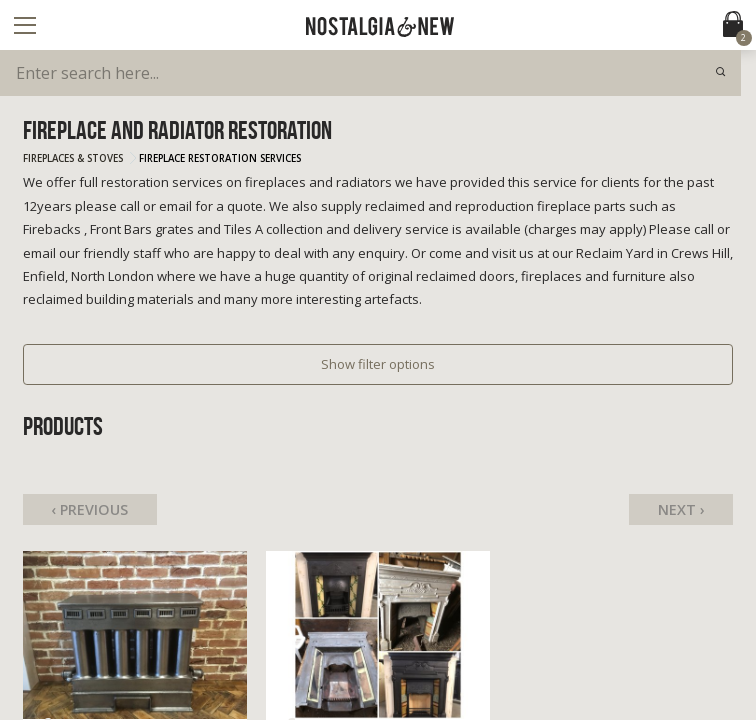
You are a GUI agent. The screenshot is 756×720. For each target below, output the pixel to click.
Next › (681, 509)
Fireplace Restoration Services (220, 158)
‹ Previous (89, 509)
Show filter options (378, 364)
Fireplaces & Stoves (73, 158)
